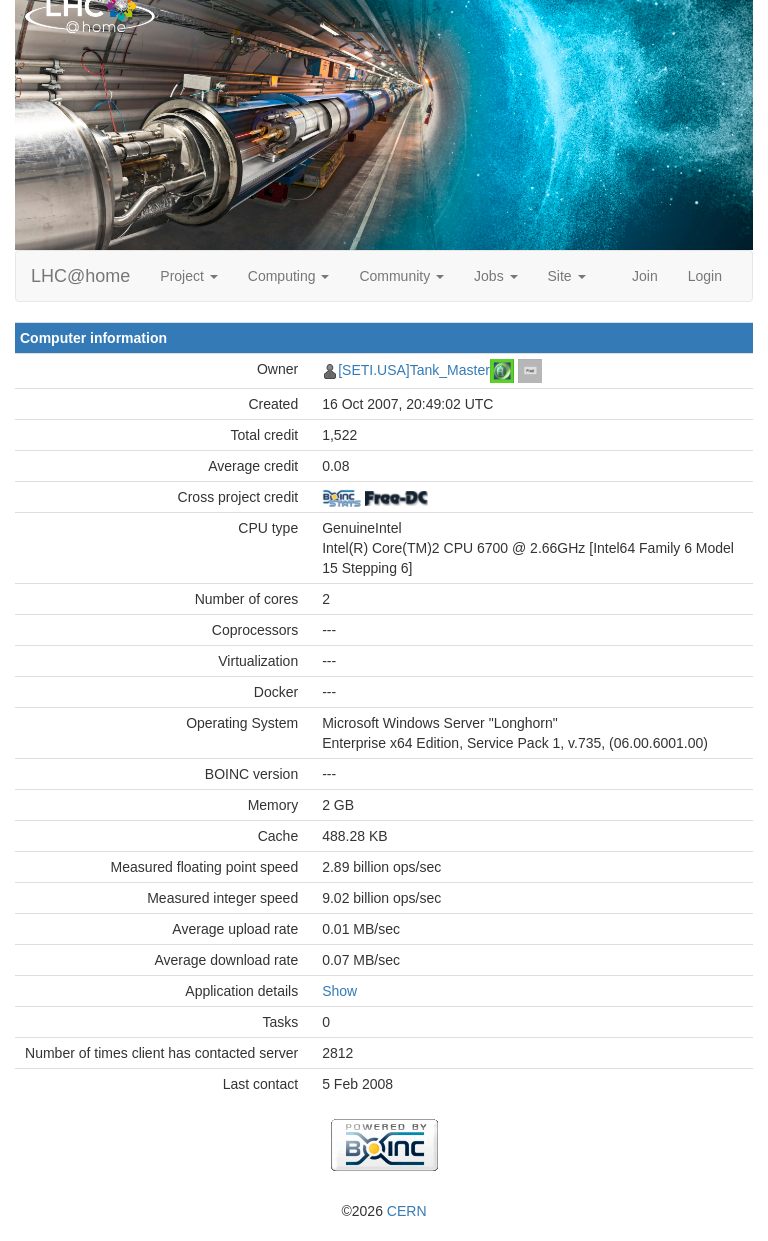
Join (645, 276)
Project (188, 276)
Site (567, 276)
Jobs (495, 276)
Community (401, 276)
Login (705, 276)
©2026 (383, 1211)
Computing (289, 276)
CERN (407, 1211)
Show (339, 991)
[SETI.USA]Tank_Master (414, 370)
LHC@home (80, 276)
